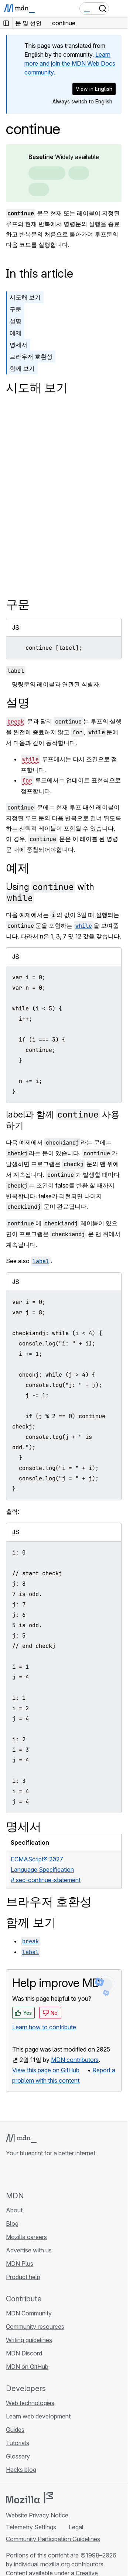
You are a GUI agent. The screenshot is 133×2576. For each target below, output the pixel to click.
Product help (23, 2277)
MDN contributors (75, 2059)
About (14, 2210)
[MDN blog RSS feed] (63, 2173)
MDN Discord (24, 2353)
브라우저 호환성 (31, 356)
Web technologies (30, 2403)
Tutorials (17, 2443)
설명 (15, 321)
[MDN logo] (21, 2138)
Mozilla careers (26, 2237)
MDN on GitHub (27, 2366)
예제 (15, 333)
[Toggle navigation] (118, 8)
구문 (15, 309)
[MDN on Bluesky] (23, 2173)
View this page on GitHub (45, 2070)
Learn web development (38, 2416)
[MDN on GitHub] (10, 2173)
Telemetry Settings (31, 2527)
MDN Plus (19, 2263)
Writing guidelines (29, 2340)
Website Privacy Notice (37, 2515)
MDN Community (29, 2313)
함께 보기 (22, 368)
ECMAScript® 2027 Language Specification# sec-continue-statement (46, 1869)
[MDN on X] (37, 2173)
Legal (76, 2527)
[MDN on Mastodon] (50, 2173)
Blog (12, 2223)
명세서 (18, 344)
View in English (94, 89)
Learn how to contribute (44, 2027)
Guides (15, 2429)
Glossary (18, 2456)
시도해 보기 (25, 297)
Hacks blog (21, 2469)
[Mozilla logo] (29, 2497)
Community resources (35, 2326)
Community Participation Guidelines (53, 2539)
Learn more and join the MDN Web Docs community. (69, 63)
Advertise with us (29, 2250)
